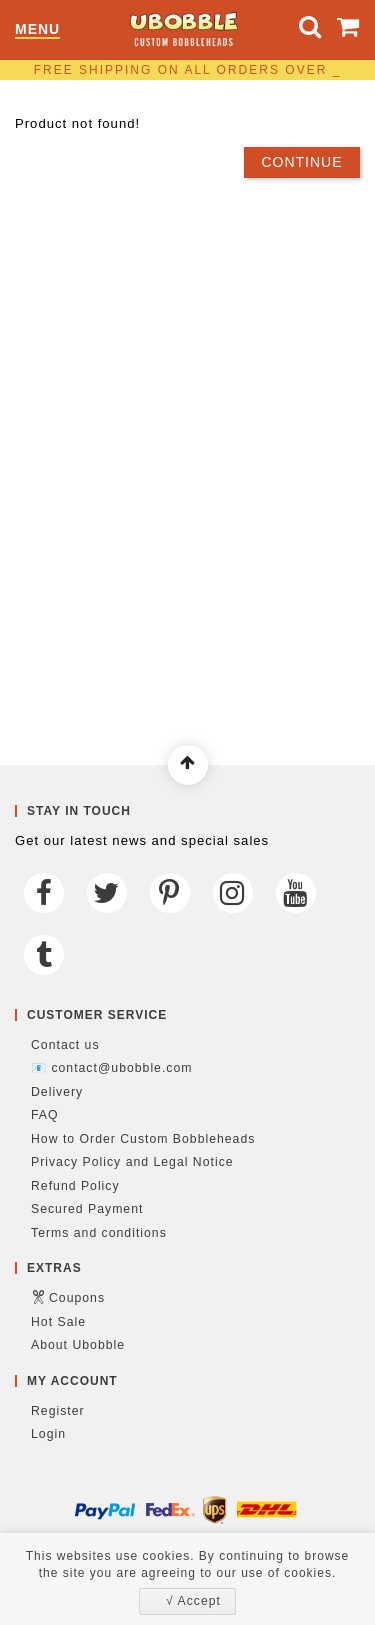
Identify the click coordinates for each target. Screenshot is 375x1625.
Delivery (57, 1092)
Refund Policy (75, 1186)
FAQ (45, 1115)
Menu (37, 29)
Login (48, 1434)
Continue (301, 162)
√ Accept (193, 1601)
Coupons (77, 1298)
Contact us (65, 1045)
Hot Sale (58, 1322)
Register (58, 1411)
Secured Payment (87, 1209)
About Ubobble (78, 1345)
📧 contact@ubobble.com (111, 1068)
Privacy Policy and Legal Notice (132, 1162)
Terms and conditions (99, 1233)
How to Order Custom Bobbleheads (143, 1139)
